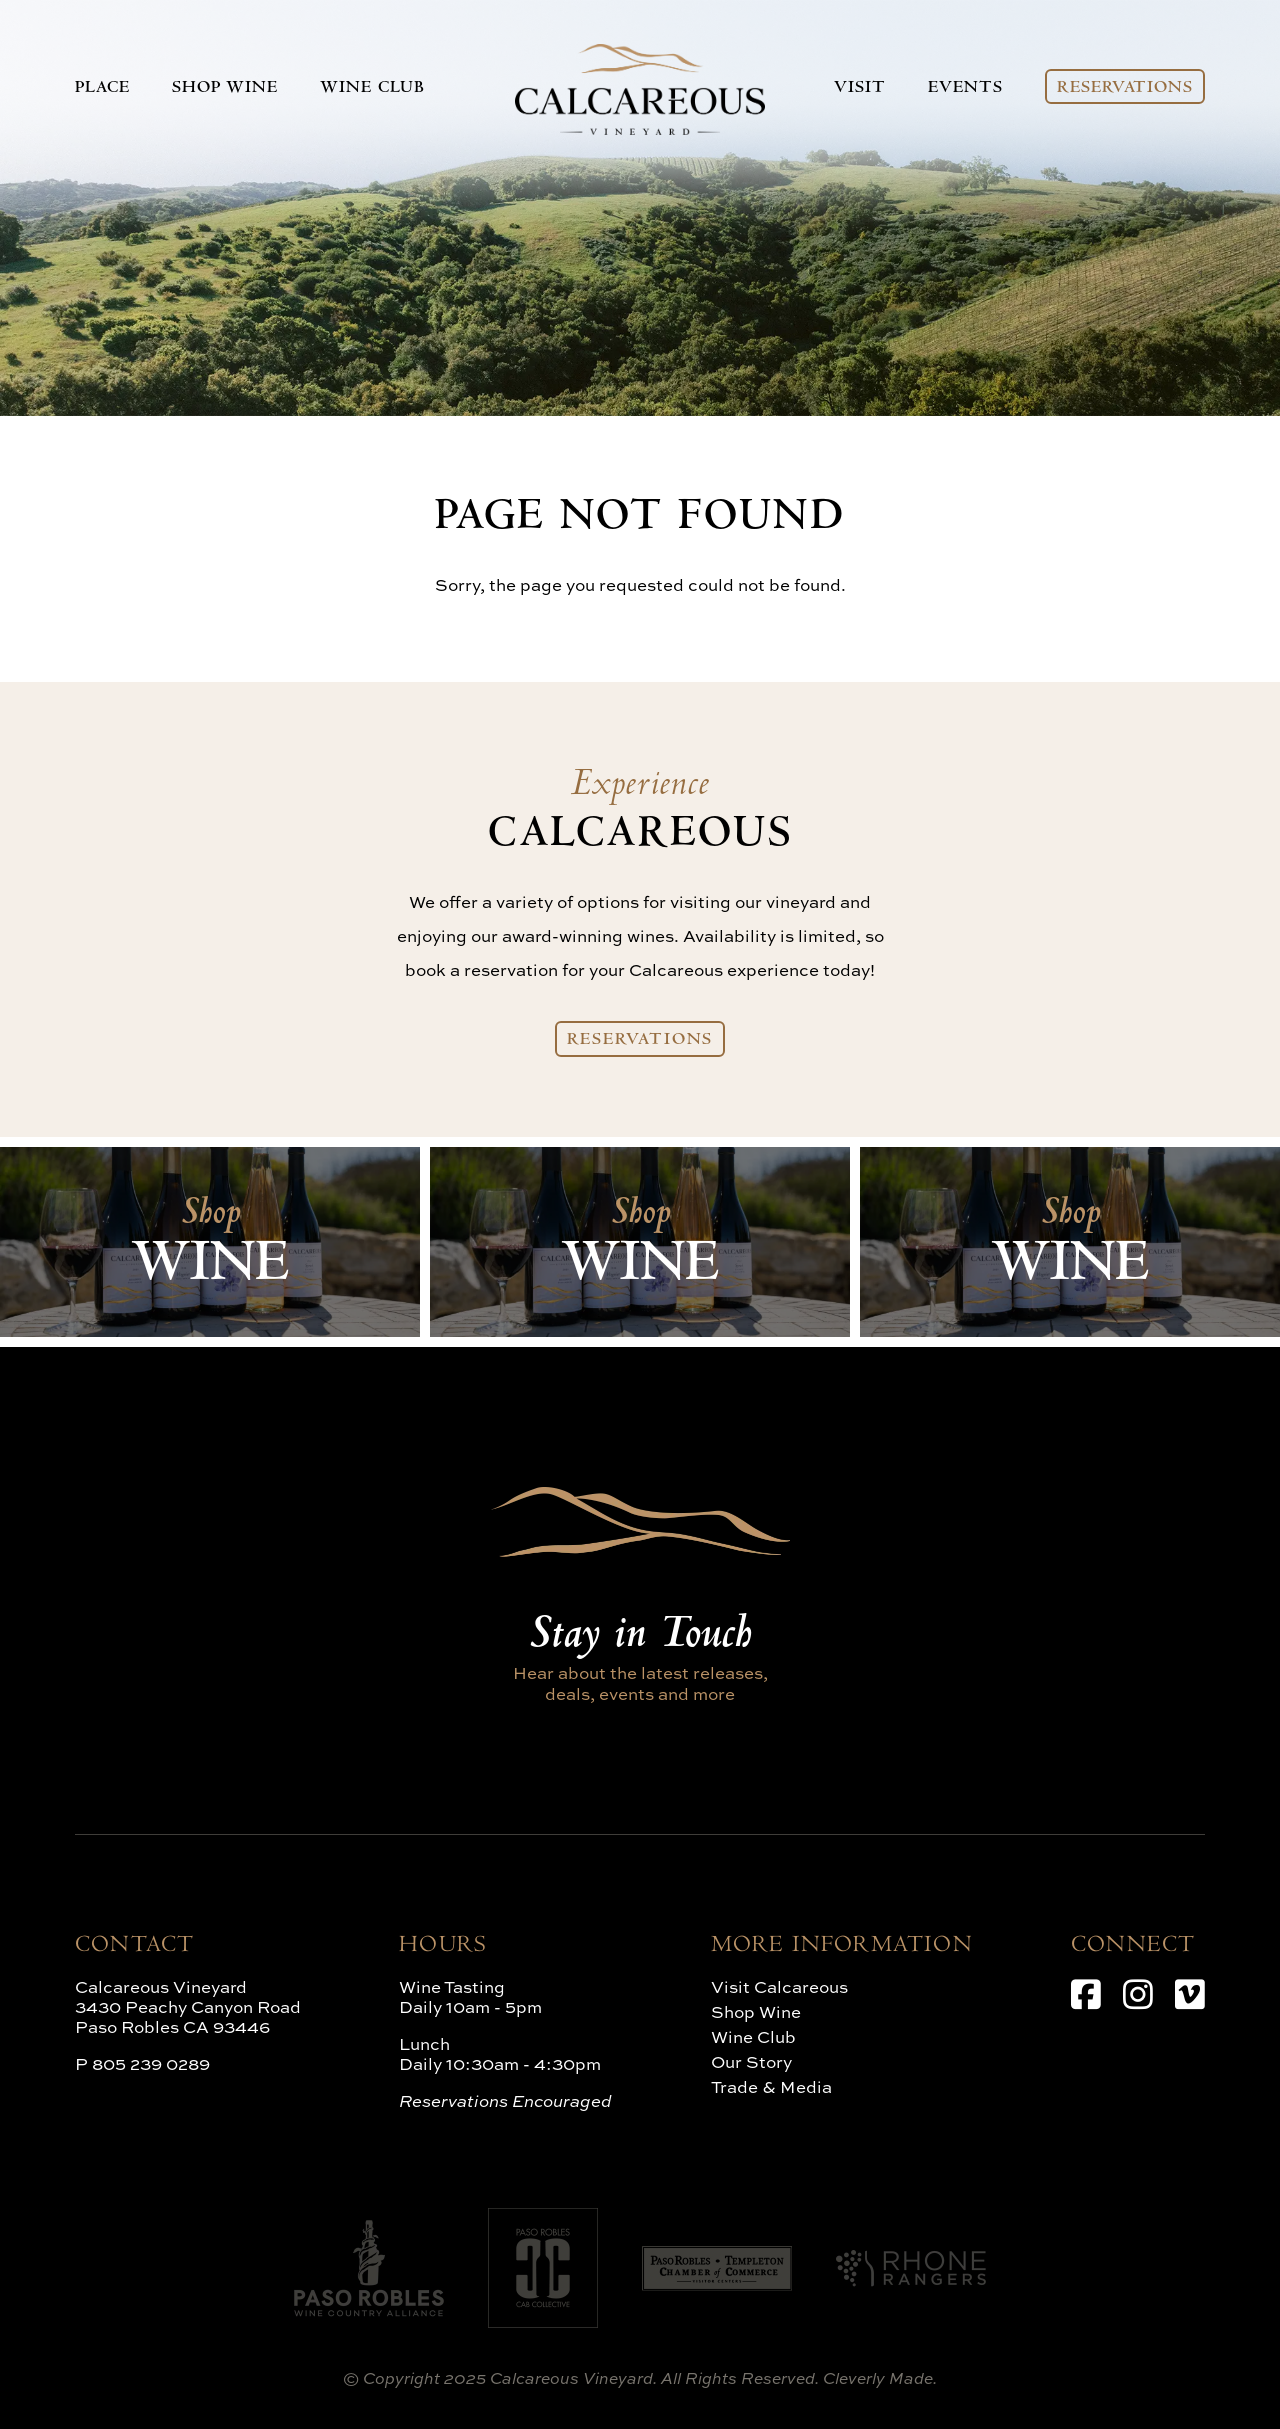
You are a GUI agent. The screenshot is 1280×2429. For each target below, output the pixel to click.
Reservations (1125, 89)
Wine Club (372, 89)
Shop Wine (225, 89)
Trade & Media (771, 2086)
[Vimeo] (1190, 1994)
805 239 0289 (151, 2063)
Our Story (751, 2061)
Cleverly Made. (880, 2378)
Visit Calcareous (779, 1986)
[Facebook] (1086, 1994)
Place (102, 89)
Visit (860, 89)
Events (965, 89)
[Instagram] (1138, 1994)
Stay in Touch (640, 1637)
